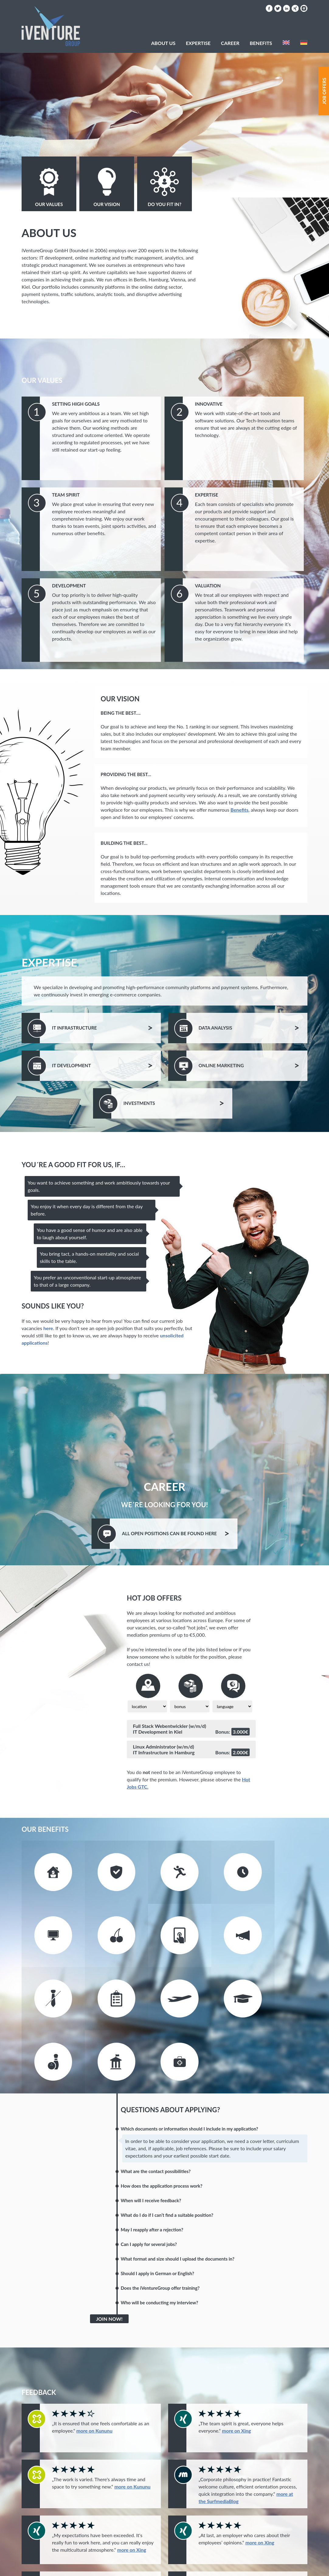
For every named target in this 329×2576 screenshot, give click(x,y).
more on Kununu (94, 2349)
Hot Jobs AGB (262, 2567)
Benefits (239, 810)
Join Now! (109, 2237)
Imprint (228, 2567)
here (48, 1328)
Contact (199, 2567)
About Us (163, 43)
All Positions (176, 1533)
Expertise (198, 43)
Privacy (297, 2567)
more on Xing (236, 2349)
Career (230, 43)
